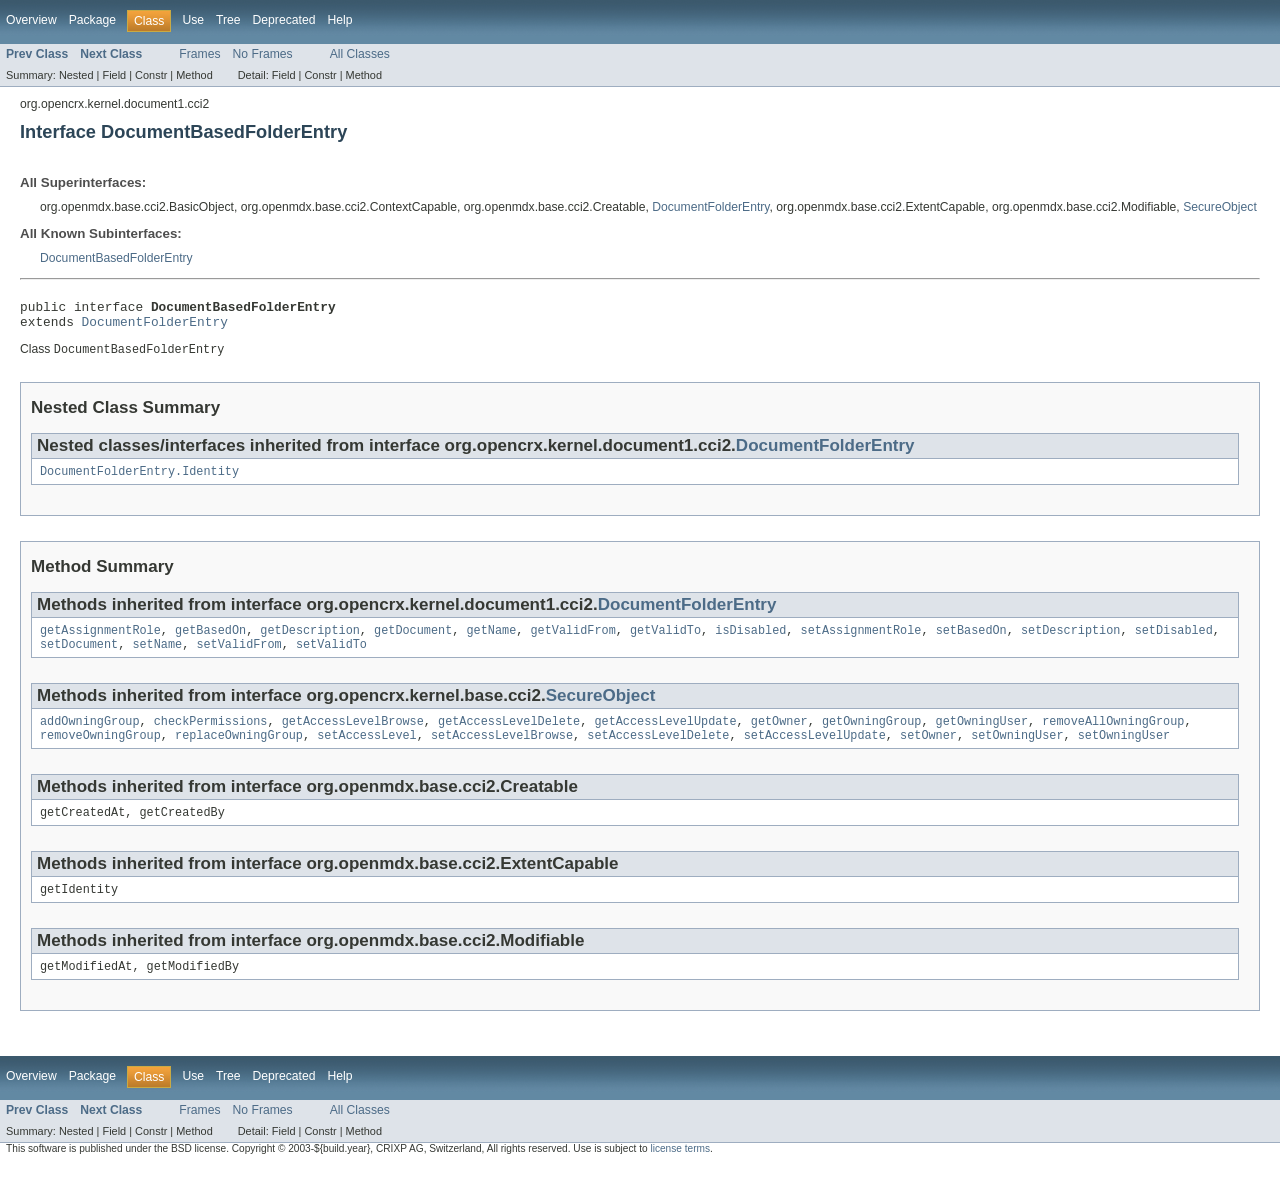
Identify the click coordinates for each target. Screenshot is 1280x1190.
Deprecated (284, 20)
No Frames (263, 54)
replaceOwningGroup (239, 752)
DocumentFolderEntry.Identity (139, 480)
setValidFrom (238, 657)
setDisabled (1173, 641)
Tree (228, 20)
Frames (199, 54)
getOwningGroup (872, 736)
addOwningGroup (90, 736)
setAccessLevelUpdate (815, 752)
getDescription (310, 641)
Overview (31, 20)
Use (193, 20)
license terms (680, 1171)
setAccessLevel (367, 752)
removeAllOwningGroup (1113, 736)
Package (92, 20)
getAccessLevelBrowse (353, 736)
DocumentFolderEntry (710, 207)
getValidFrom (572, 641)
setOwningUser (1017, 752)
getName (491, 641)
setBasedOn (970, 641)
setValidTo (331, 657)
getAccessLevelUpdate (665, 736)
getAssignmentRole (100, 641)
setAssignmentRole (860, 641)
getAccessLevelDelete (509, 736)
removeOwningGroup (100, 752)
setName (157, 657)
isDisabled (750, 641)
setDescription (1071, 641)
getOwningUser (981, 736)
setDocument (79, 657)
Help (339, 20)
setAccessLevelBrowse (502, 752)
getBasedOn (210, 641)
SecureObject (1220, 207)
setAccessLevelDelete (658, 752)
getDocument (413, 641)
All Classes (360, 54)
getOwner (779, 736)
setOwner (928, 752)
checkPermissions (211, 736)
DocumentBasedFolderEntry (116, 258)
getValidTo (665, 641)
